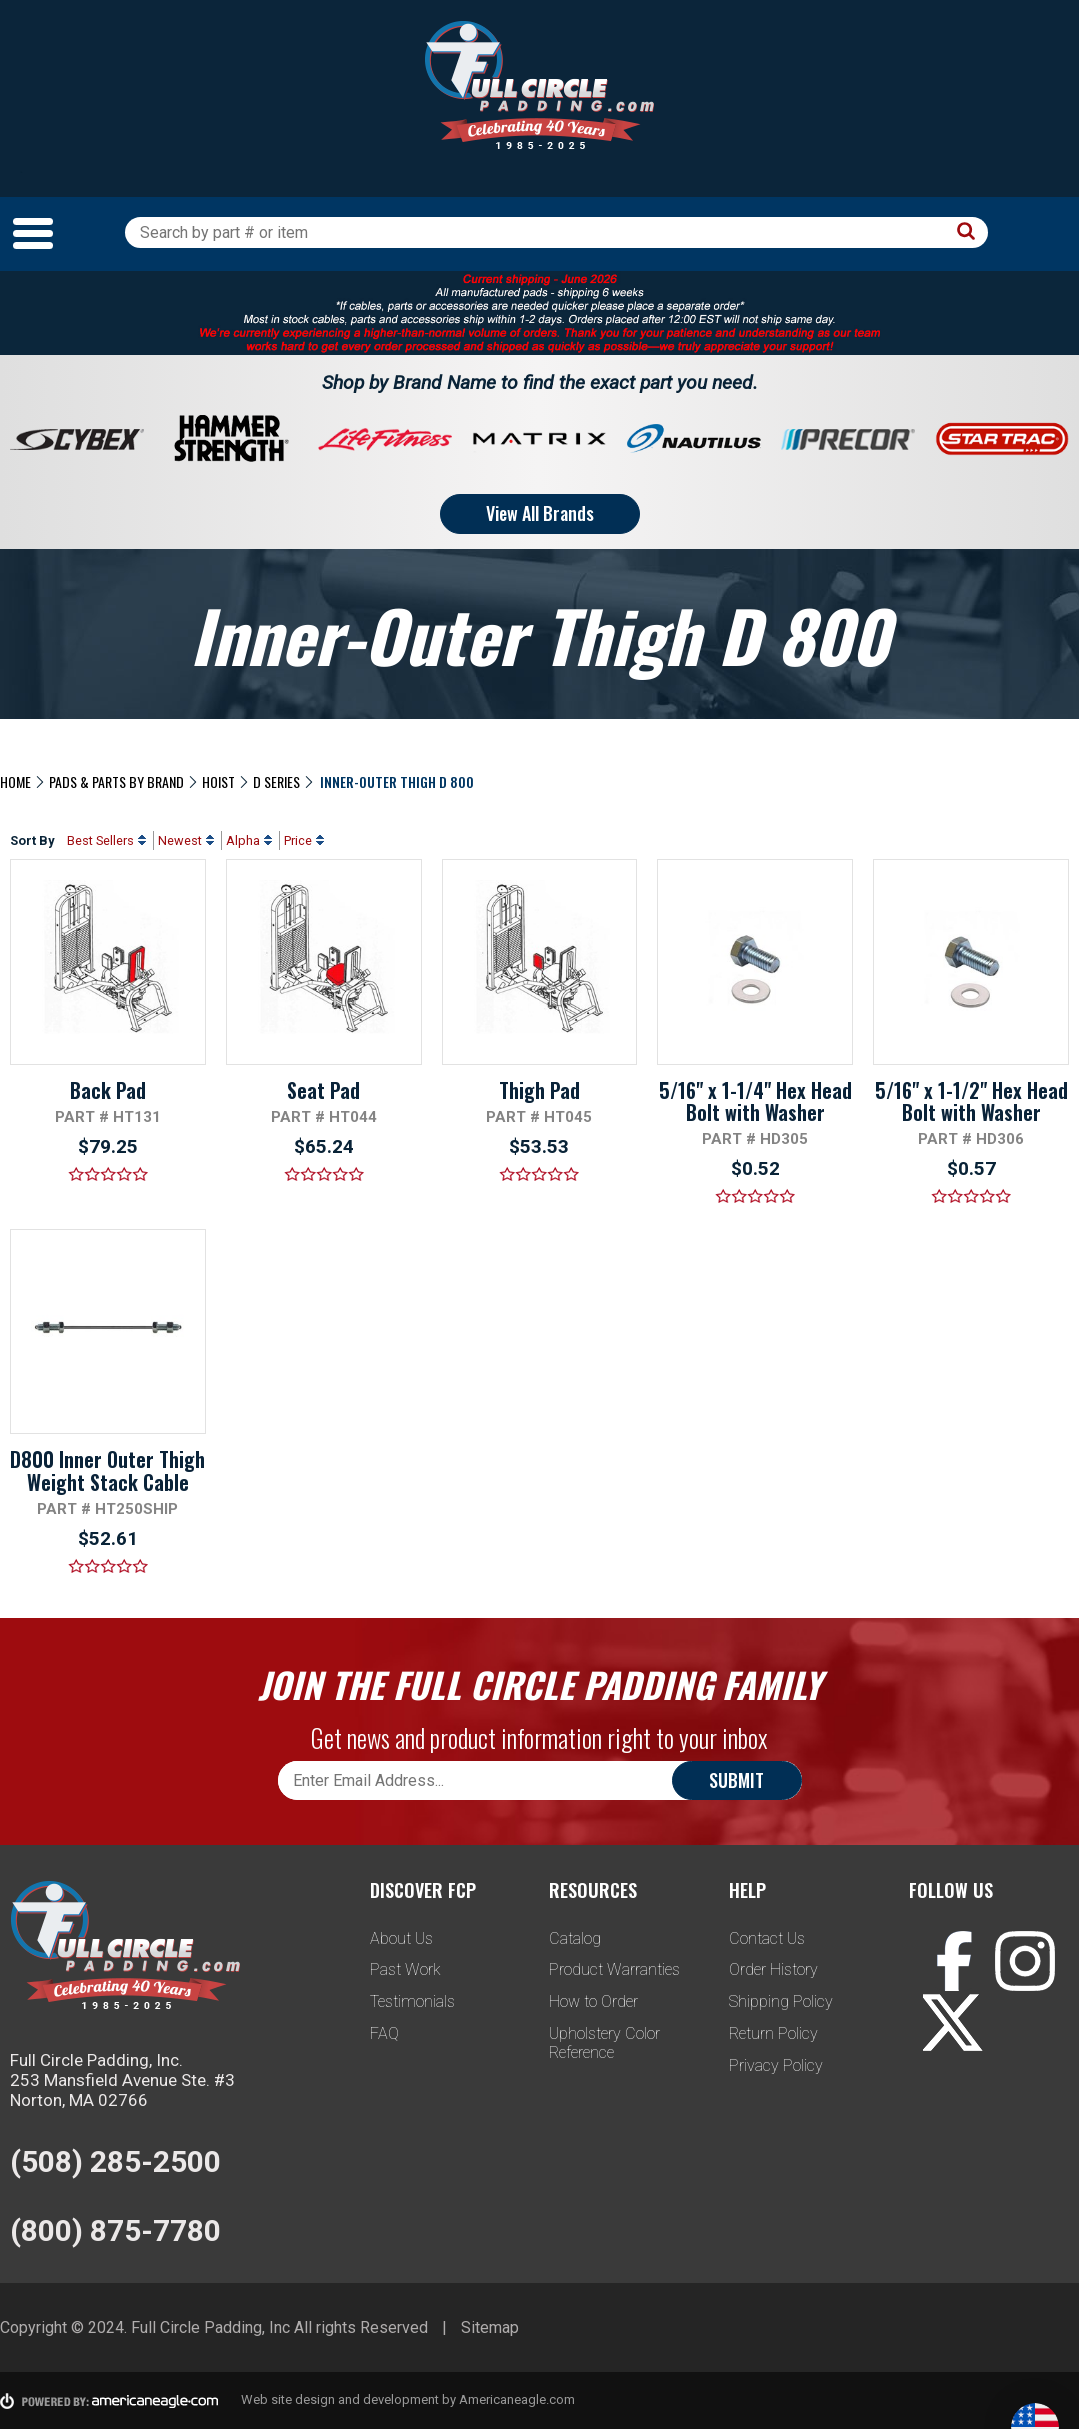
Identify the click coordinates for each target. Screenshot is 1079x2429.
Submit (736, 1780)
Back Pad (108, 1090)
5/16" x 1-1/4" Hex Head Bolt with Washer (755, 1101)
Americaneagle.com (517, 2399)
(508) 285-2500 (115, 2161)
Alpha (243, 840)
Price (298, 840)
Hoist (218, 781)
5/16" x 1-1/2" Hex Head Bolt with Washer (971, 1101)
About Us (401, 1938)
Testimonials (412, 2001)
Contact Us (767, 1938)
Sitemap (490, 2327)
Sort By (32, 840)
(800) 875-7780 (115, 2230)
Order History (773, 1969)
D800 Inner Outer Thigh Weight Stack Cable (107, 1470)
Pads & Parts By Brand (116, 781)
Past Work (405, 1969)
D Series (276, 781)
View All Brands (540, 513)
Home (15, 781)
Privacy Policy (776, 2065)
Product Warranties (614, 1969)
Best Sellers (100, 840)
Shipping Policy (781, 2001)
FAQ (384, 2033)
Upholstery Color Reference (604, 2043)
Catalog (575, 1938)
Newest (180, 840)
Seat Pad (323, 1090)
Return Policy (773, 2033)
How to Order (593, 2001)
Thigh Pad (539, 1090)
